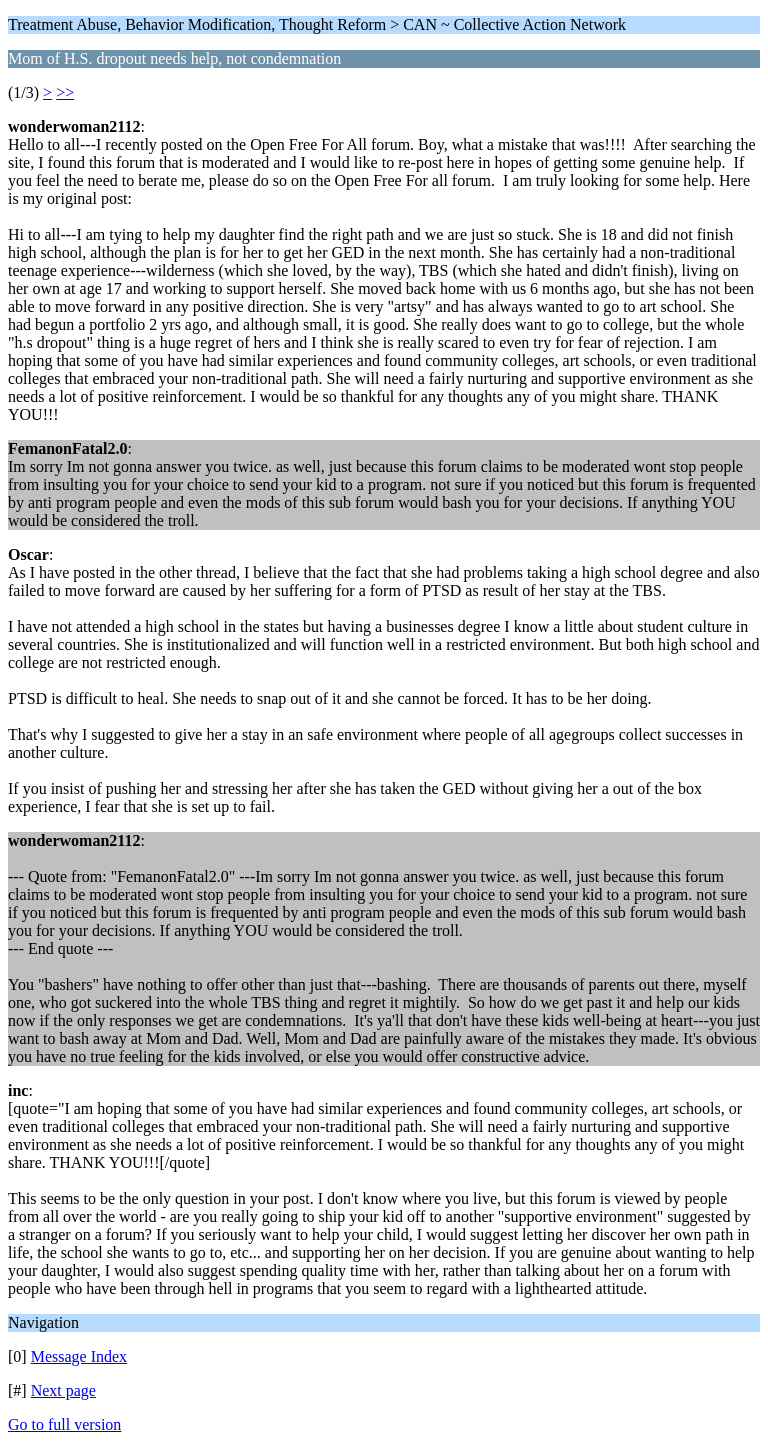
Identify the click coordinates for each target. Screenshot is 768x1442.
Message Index (79, 1356)
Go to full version (64, 1424)
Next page (63, 1390)
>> (65, 92)
